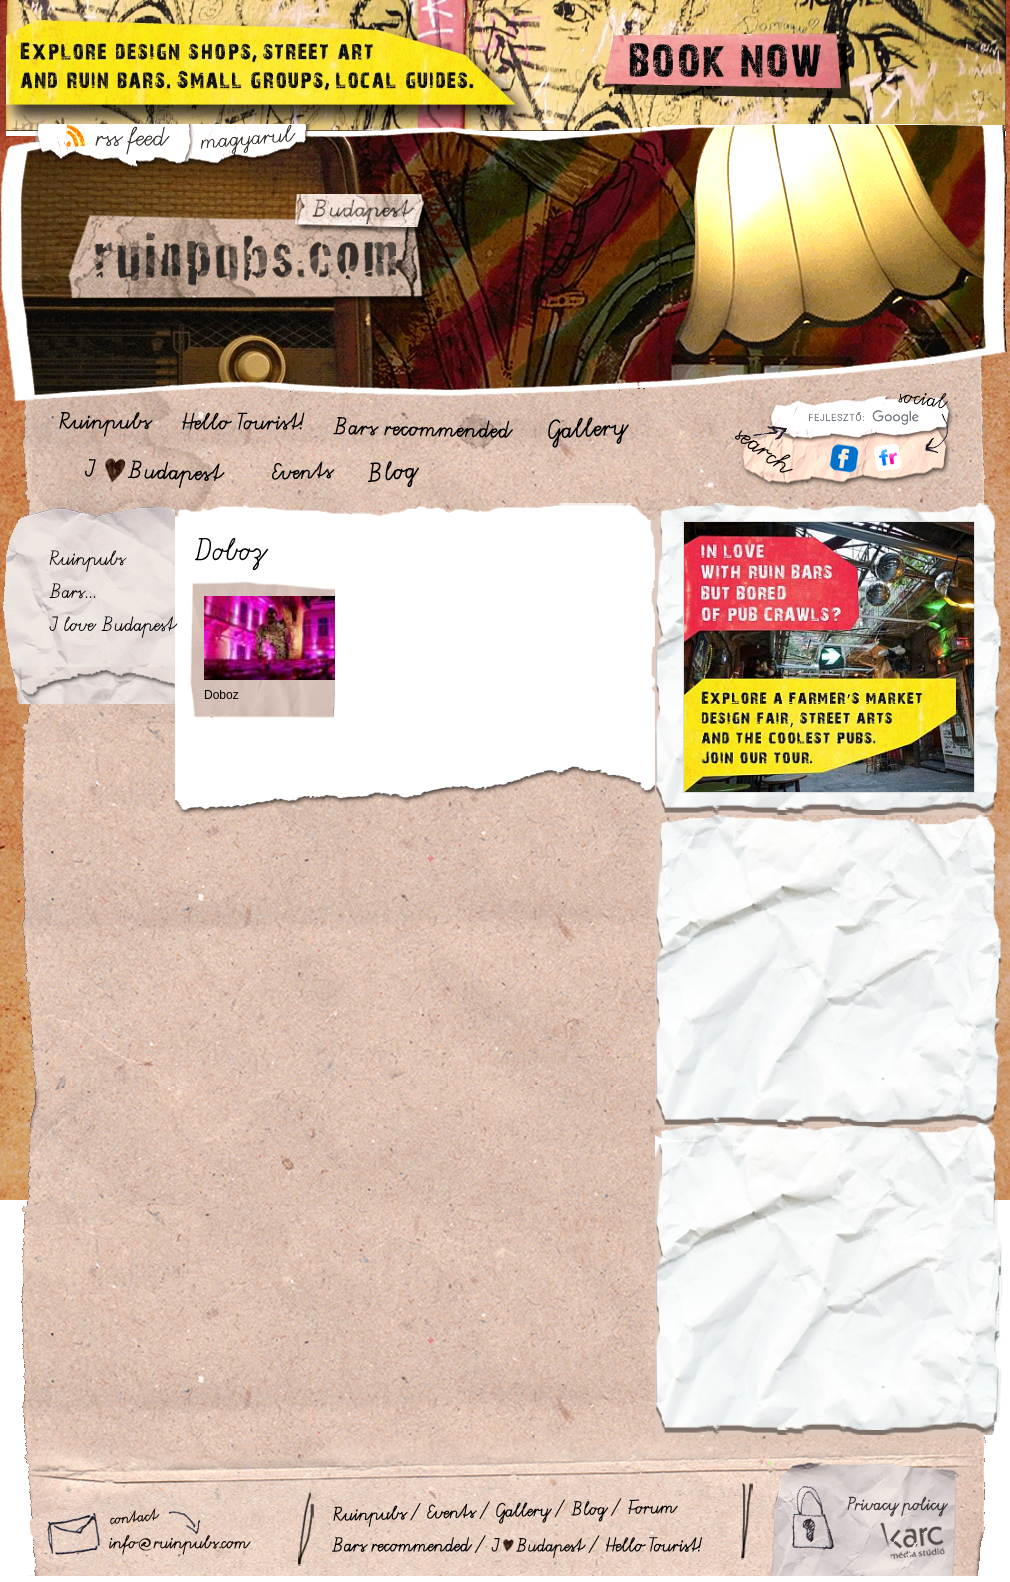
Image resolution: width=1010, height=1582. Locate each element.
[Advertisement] (828, 983)
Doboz (221, 695)
